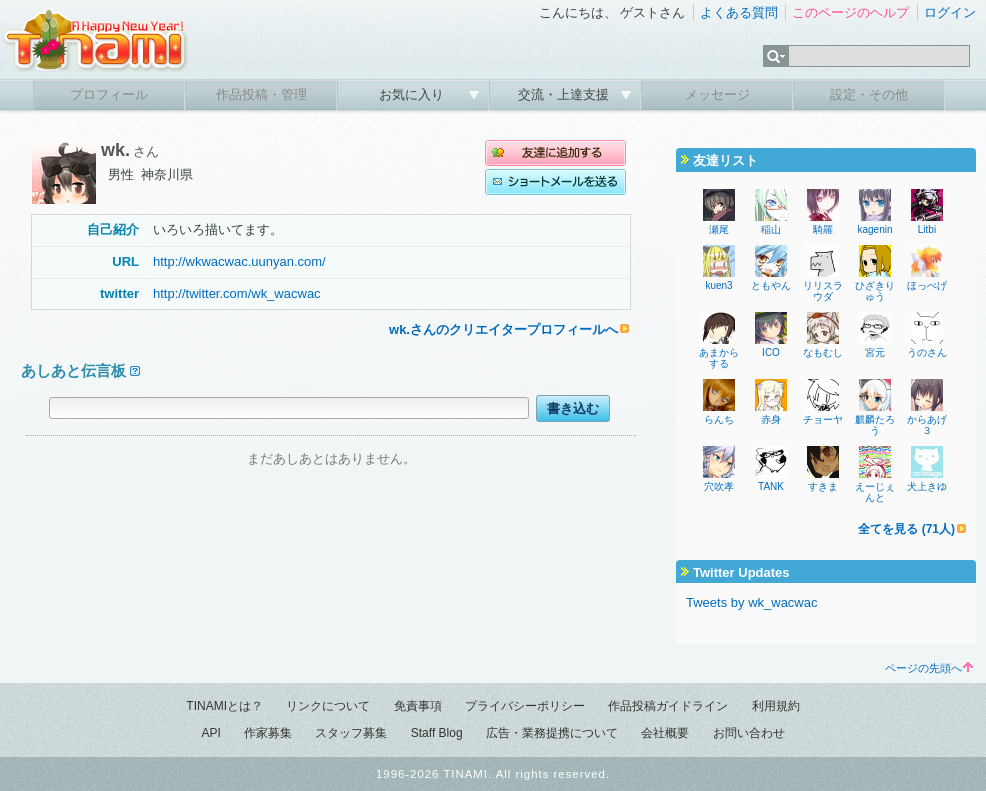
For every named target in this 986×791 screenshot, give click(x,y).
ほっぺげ (927, 285)
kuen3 (718, 285)
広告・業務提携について (552, 733)
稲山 (771, 229)
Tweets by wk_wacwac (752, 602)
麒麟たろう (875, 425)
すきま (823, 486)
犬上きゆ (927, 486)
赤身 (771, 419)
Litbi (927, 229)
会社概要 (665, 733)
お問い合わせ (749, 733)
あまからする (719, 358)
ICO (771, 352)
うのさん (927, 352)
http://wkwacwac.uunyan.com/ (239, 261)
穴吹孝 (719, 486)
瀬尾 (719, 229)
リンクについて (328, 706)
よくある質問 (739, 12)
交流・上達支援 (565, 94)
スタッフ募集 (351, 733)
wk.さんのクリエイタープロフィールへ (503, 329)
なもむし (823, 352)
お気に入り (413, 94)
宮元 (875, 352)
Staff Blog (437, 733)
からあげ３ (927, 425)
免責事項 (418, 706)
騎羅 (823, 229)
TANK (771, 486)
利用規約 (776, 706)
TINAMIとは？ (224, 706)
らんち (719, 419)
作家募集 (268, 733)
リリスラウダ (823, 291)
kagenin (874, 229)
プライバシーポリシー (525, 706)
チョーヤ (823, 419)
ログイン (950, 12)
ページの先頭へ (929, 668)
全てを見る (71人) (906, 529)
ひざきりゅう (875, 291)
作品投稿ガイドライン (668, 706)
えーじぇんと (875, 492)
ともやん (771, 285)
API (210, 733)
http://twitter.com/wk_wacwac (237, 293)
